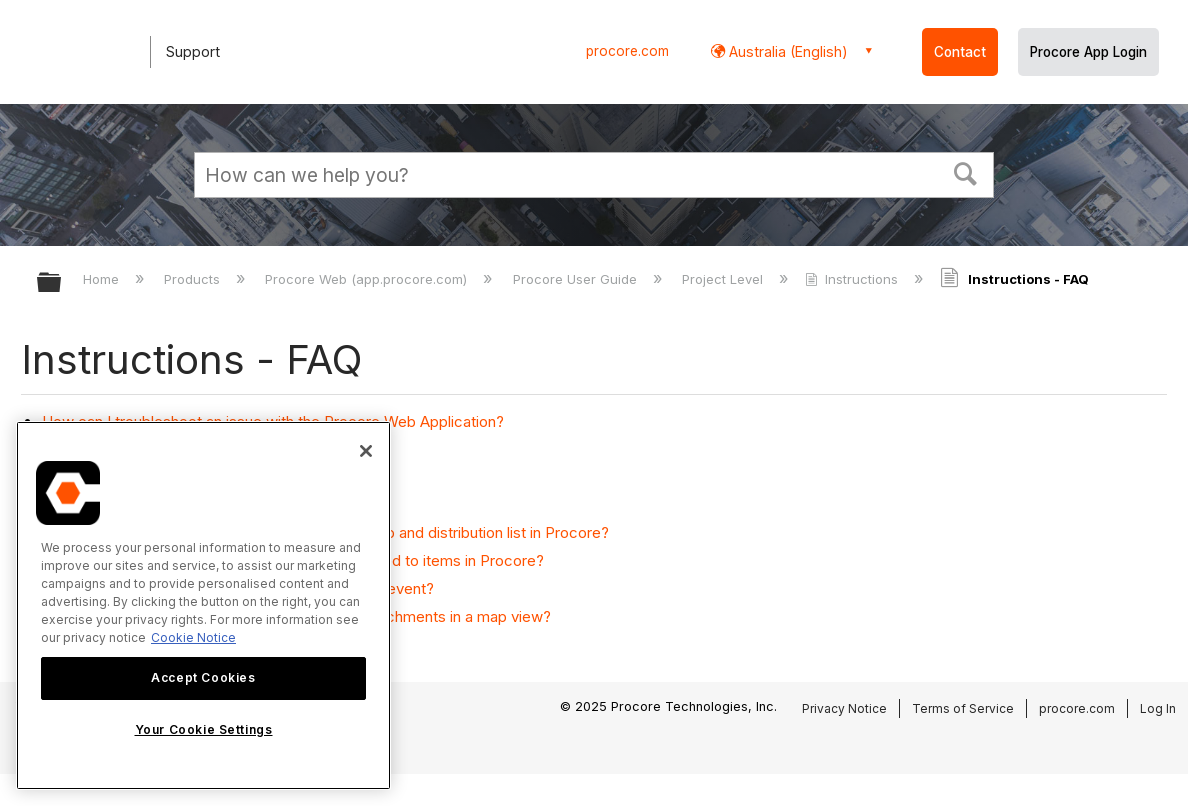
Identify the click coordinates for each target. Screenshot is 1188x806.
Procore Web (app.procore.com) (368, 279)
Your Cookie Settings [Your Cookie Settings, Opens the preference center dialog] (204, 729)
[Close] (366, 451)
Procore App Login (1088, 52)
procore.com (627, 51)
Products (194, 279)
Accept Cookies (203, 677)
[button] (966, 172)
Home (103, 279)
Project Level (724, 279)
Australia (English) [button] (786, 51)
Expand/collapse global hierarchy (62, 283)
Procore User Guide (577, 279)
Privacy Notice (844, 708)
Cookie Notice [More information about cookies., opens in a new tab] (193, 637)
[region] (203, 605)
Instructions (853, 279)
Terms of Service (963, 708)
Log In (1158, 708)
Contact (960, 52)
